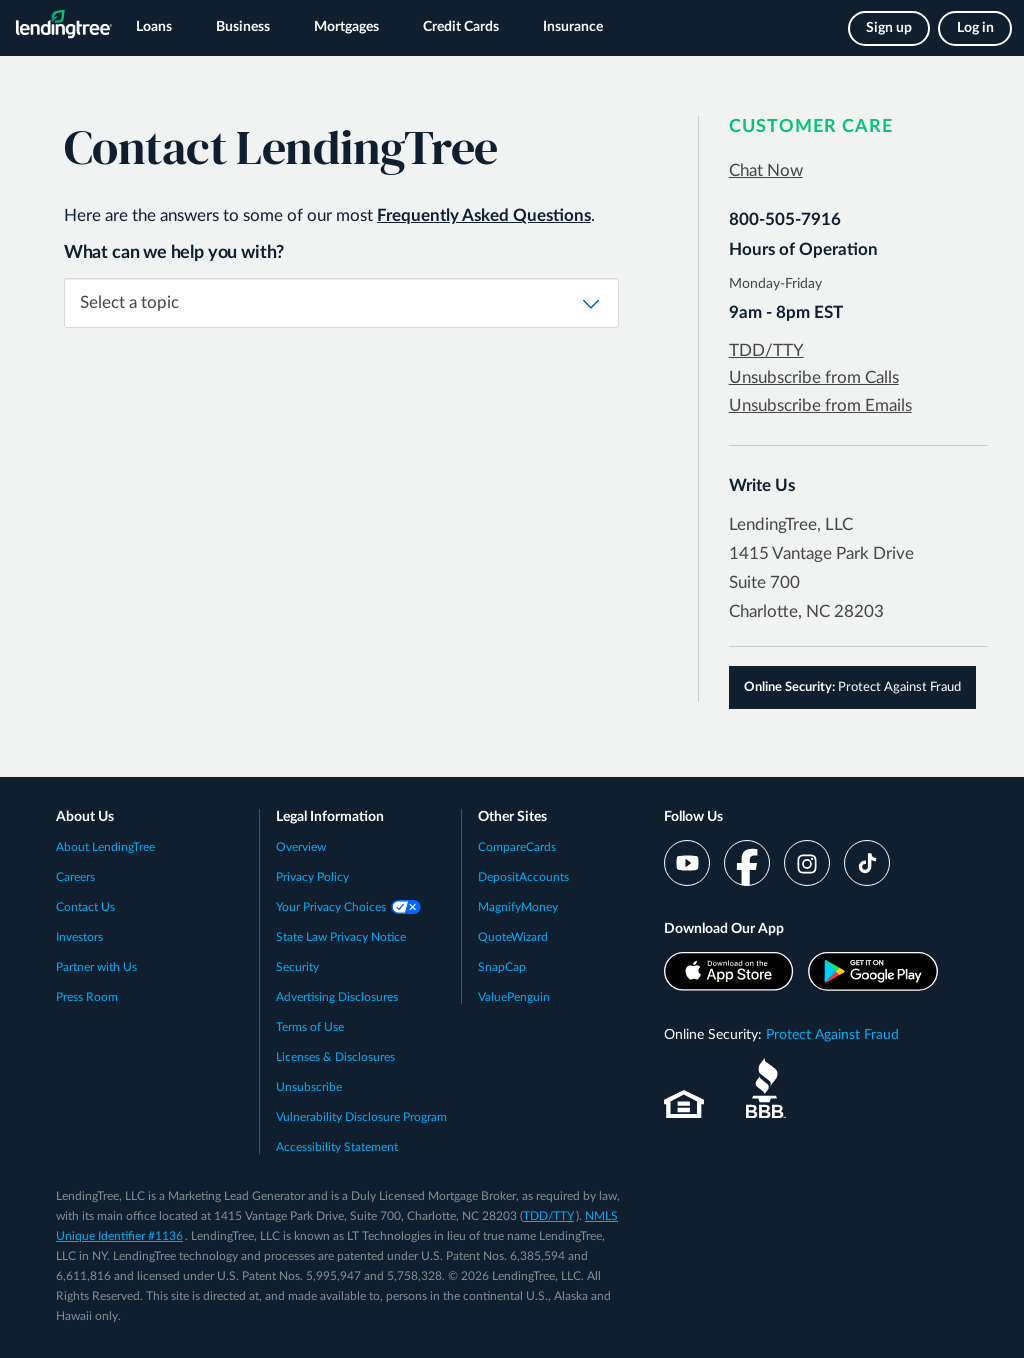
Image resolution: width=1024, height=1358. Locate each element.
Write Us (762, 485)
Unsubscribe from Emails (820, 405)
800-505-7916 (785, 219)
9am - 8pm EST (786, 312)
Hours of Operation (803, 249)
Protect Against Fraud (852, 687)
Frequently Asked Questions (484, 215)
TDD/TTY (766, 350)
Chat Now (766, 170)
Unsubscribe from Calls (814, 377)
